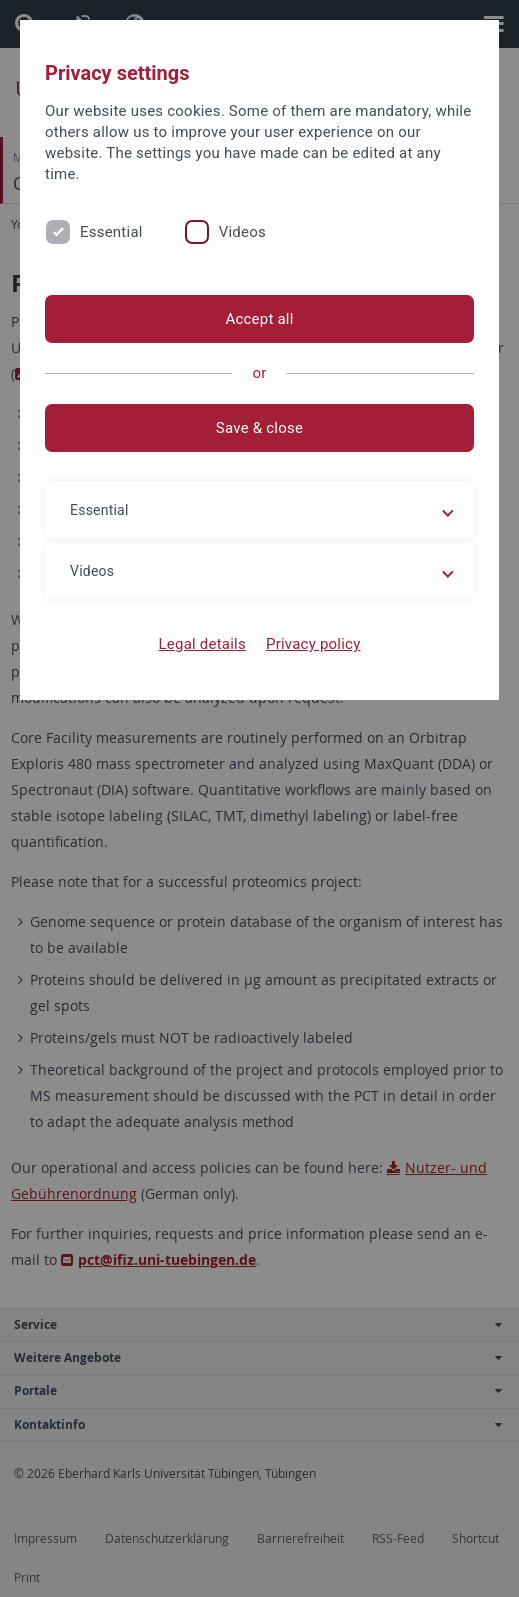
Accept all (259, 319)
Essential (111, 232)
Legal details (202, 644)
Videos (242, 232)
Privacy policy (313, 644)
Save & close (259, 428)
